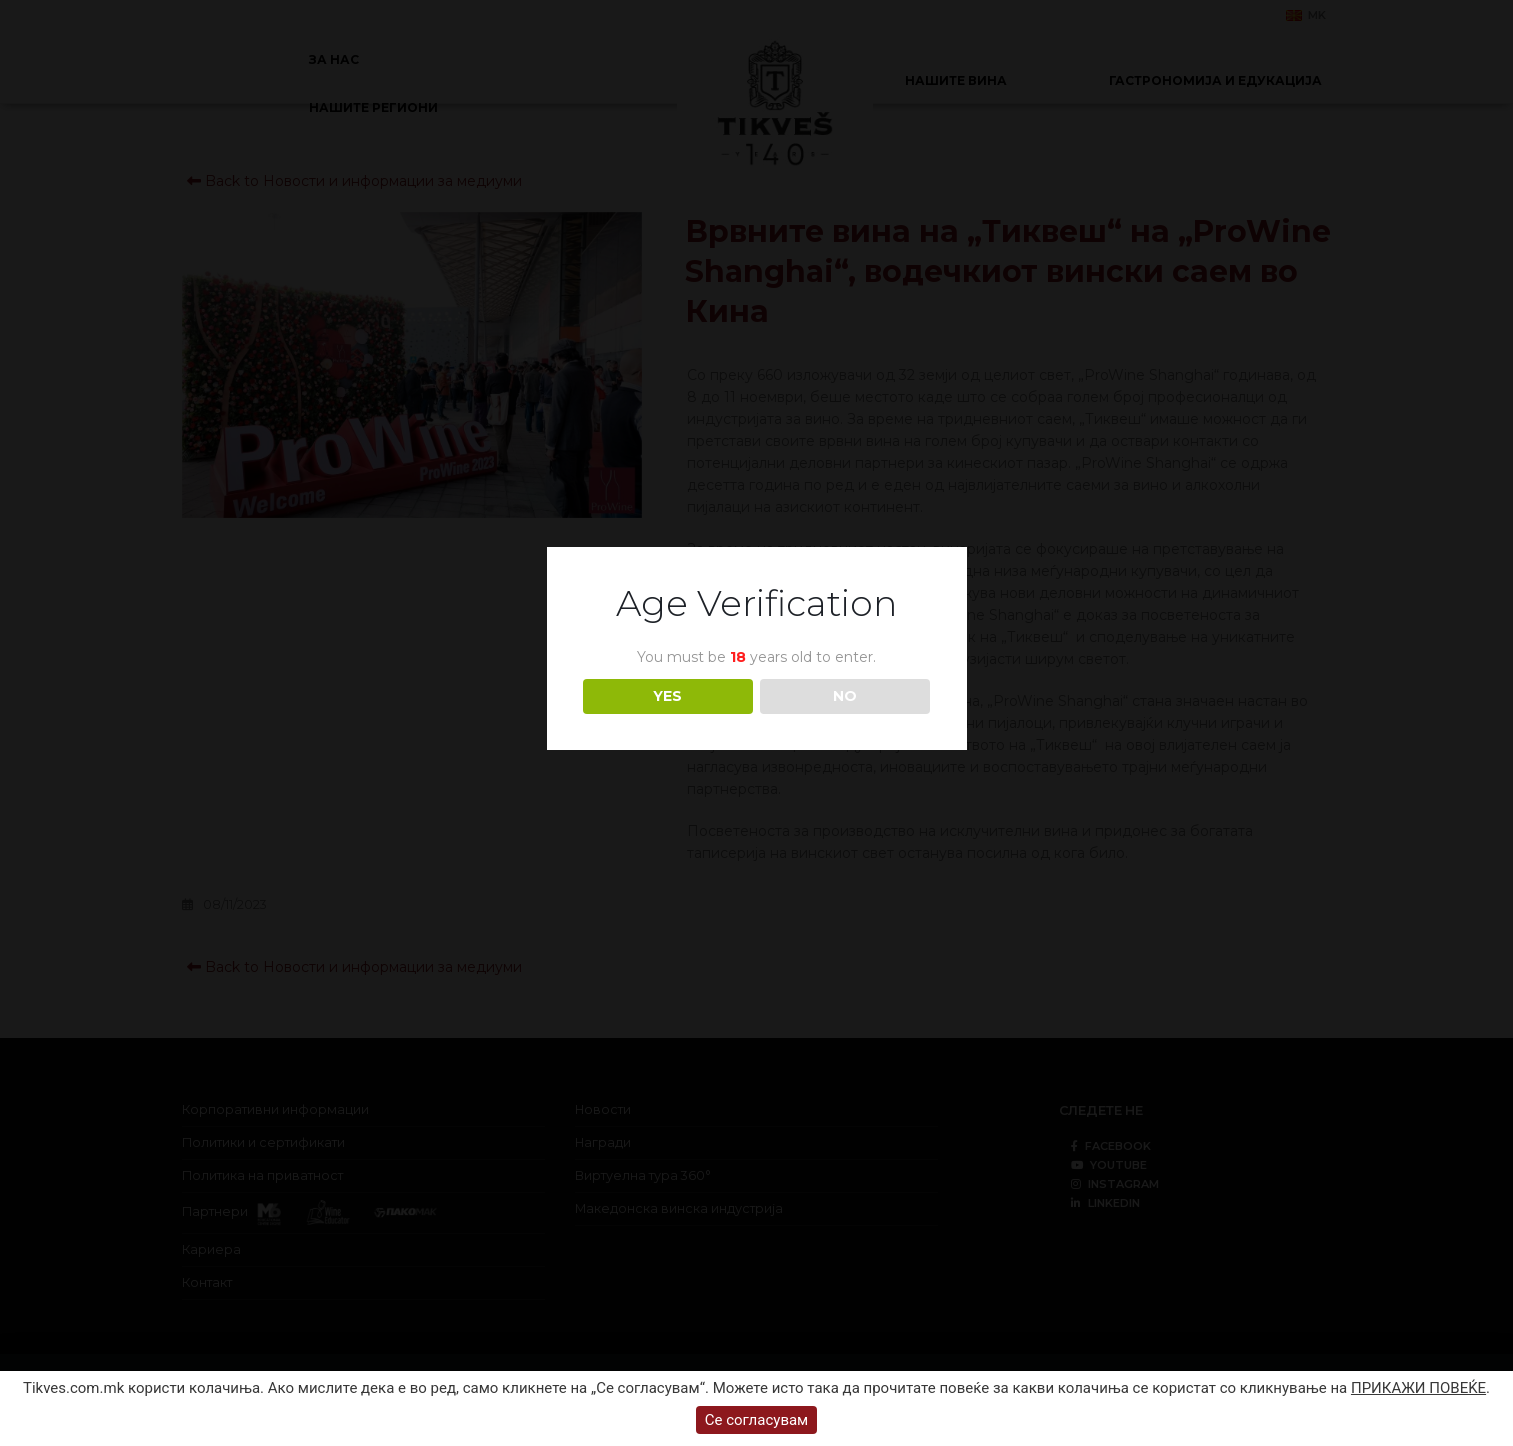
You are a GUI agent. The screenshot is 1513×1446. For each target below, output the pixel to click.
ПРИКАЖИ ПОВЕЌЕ (1418, 1388)
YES (667, 696)
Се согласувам (757, 1420)
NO (845, 696)
